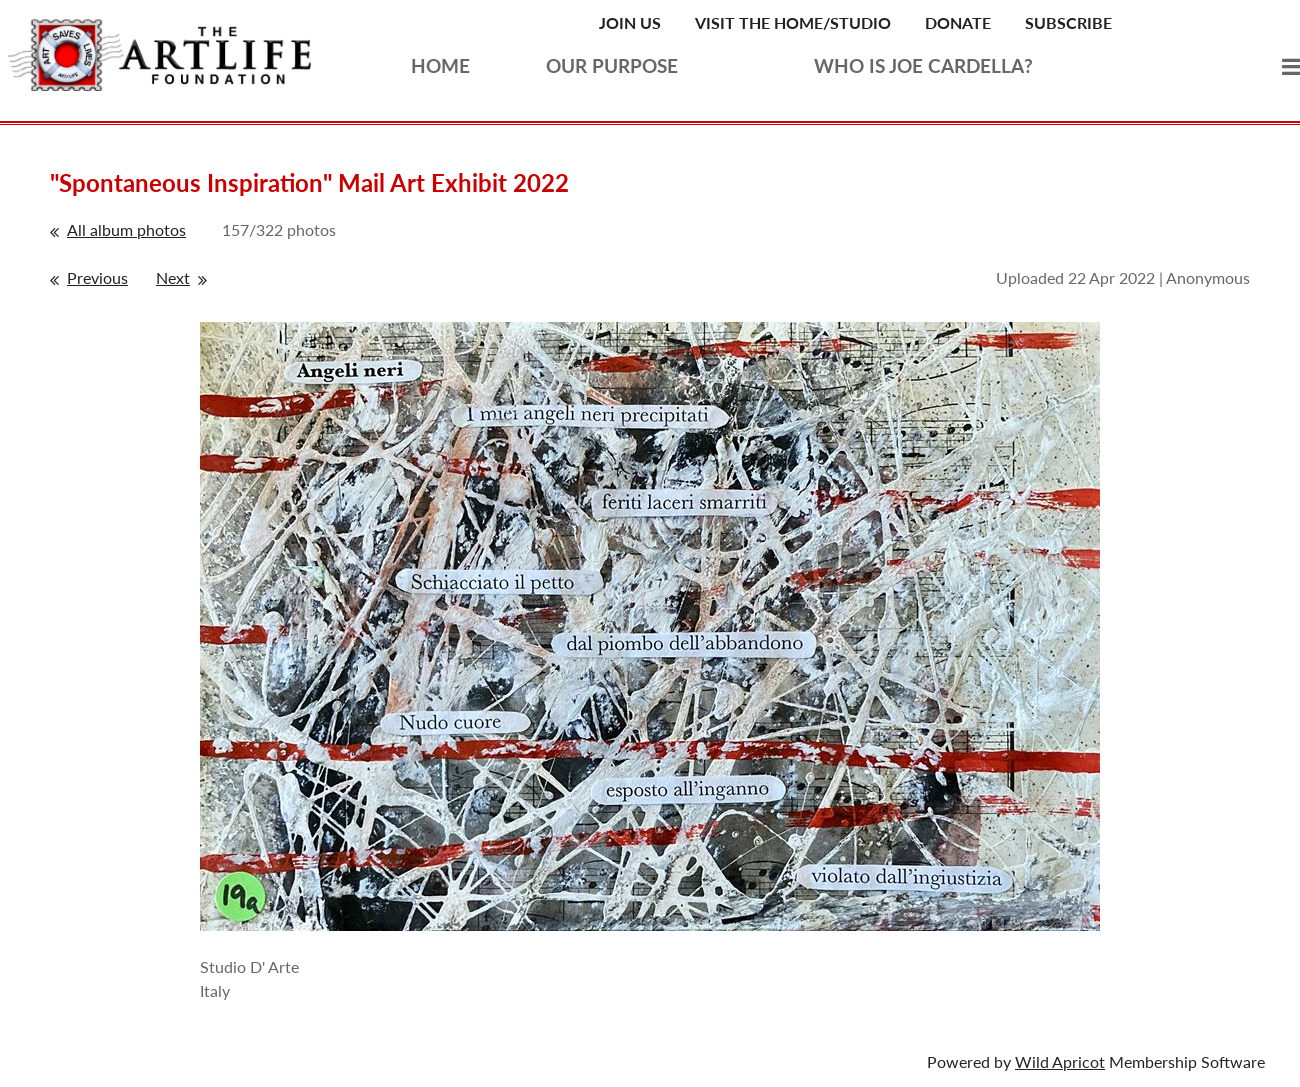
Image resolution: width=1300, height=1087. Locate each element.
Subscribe (1068, 22)
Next (173, 277)
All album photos (126, 229)
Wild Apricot (1060, 1061)
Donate (958, 22)
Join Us (630, 22)
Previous (97, 277)
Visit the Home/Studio (793, 22)
